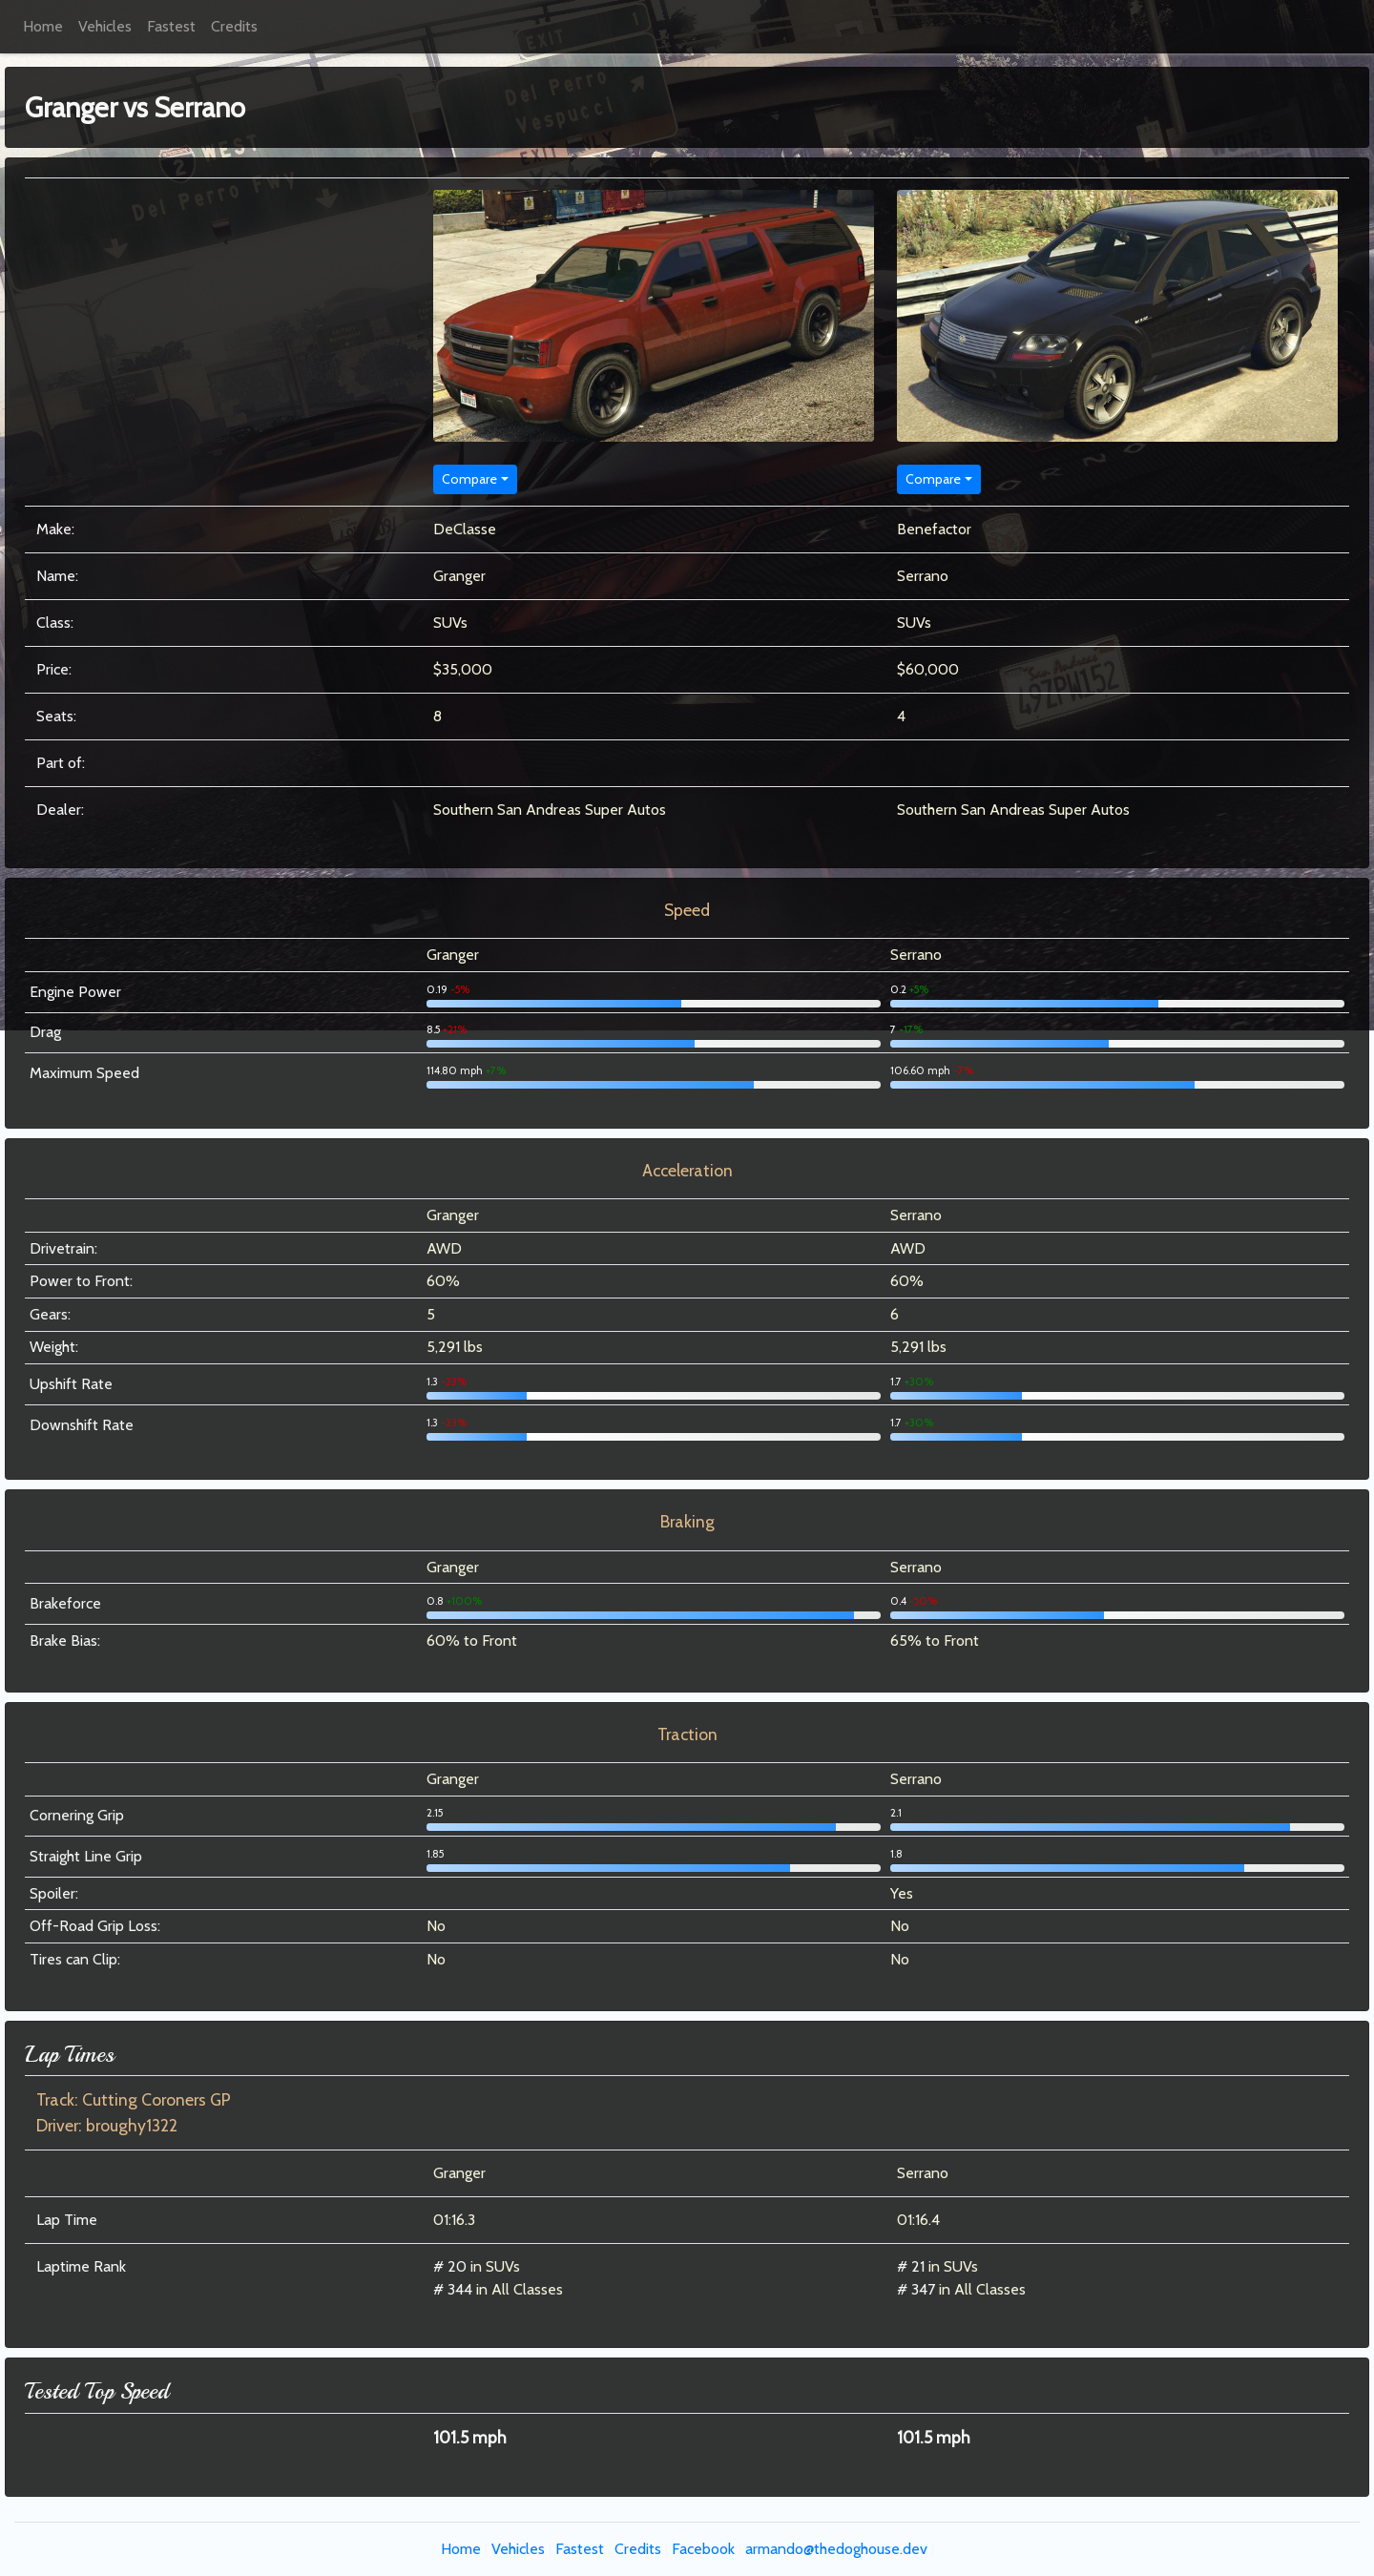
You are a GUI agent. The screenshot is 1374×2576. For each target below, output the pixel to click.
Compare (469, 479)
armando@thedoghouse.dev (836, 2549)
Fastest (171, 26)
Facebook (703, 2549)
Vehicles (105, 26)
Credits (234, 26)
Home (43, 26)
